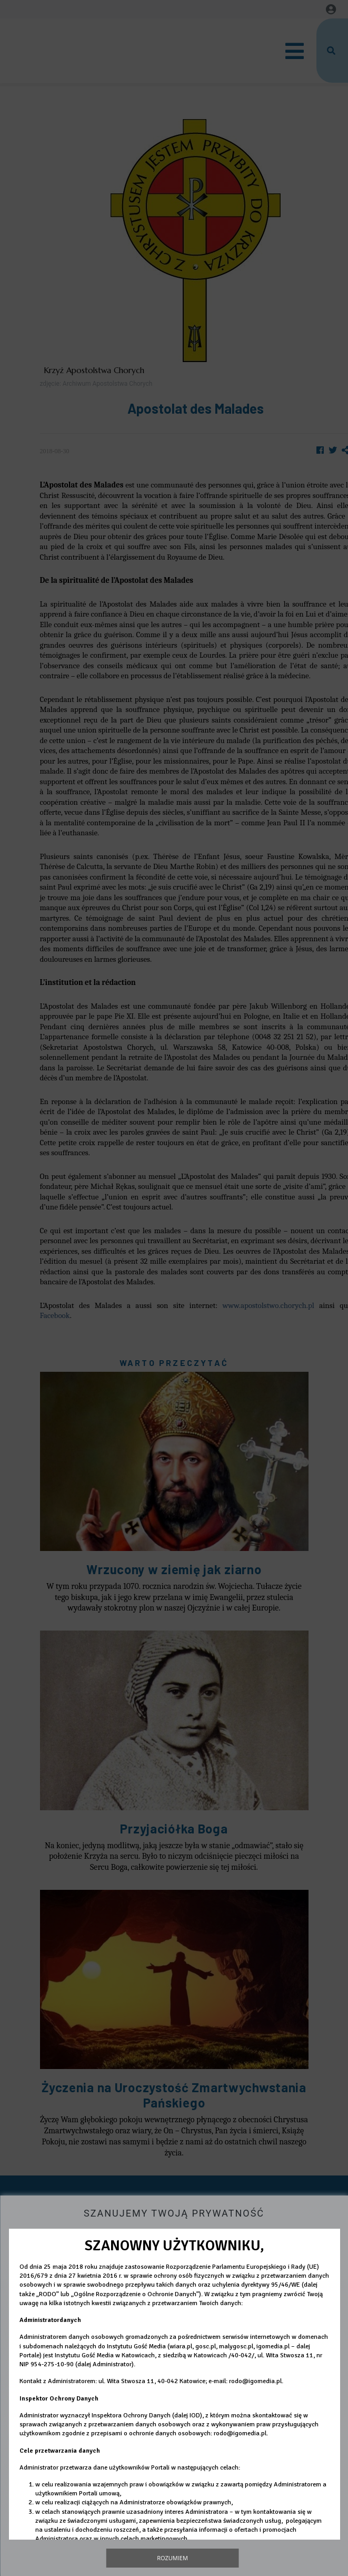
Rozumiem (172, 2558)
